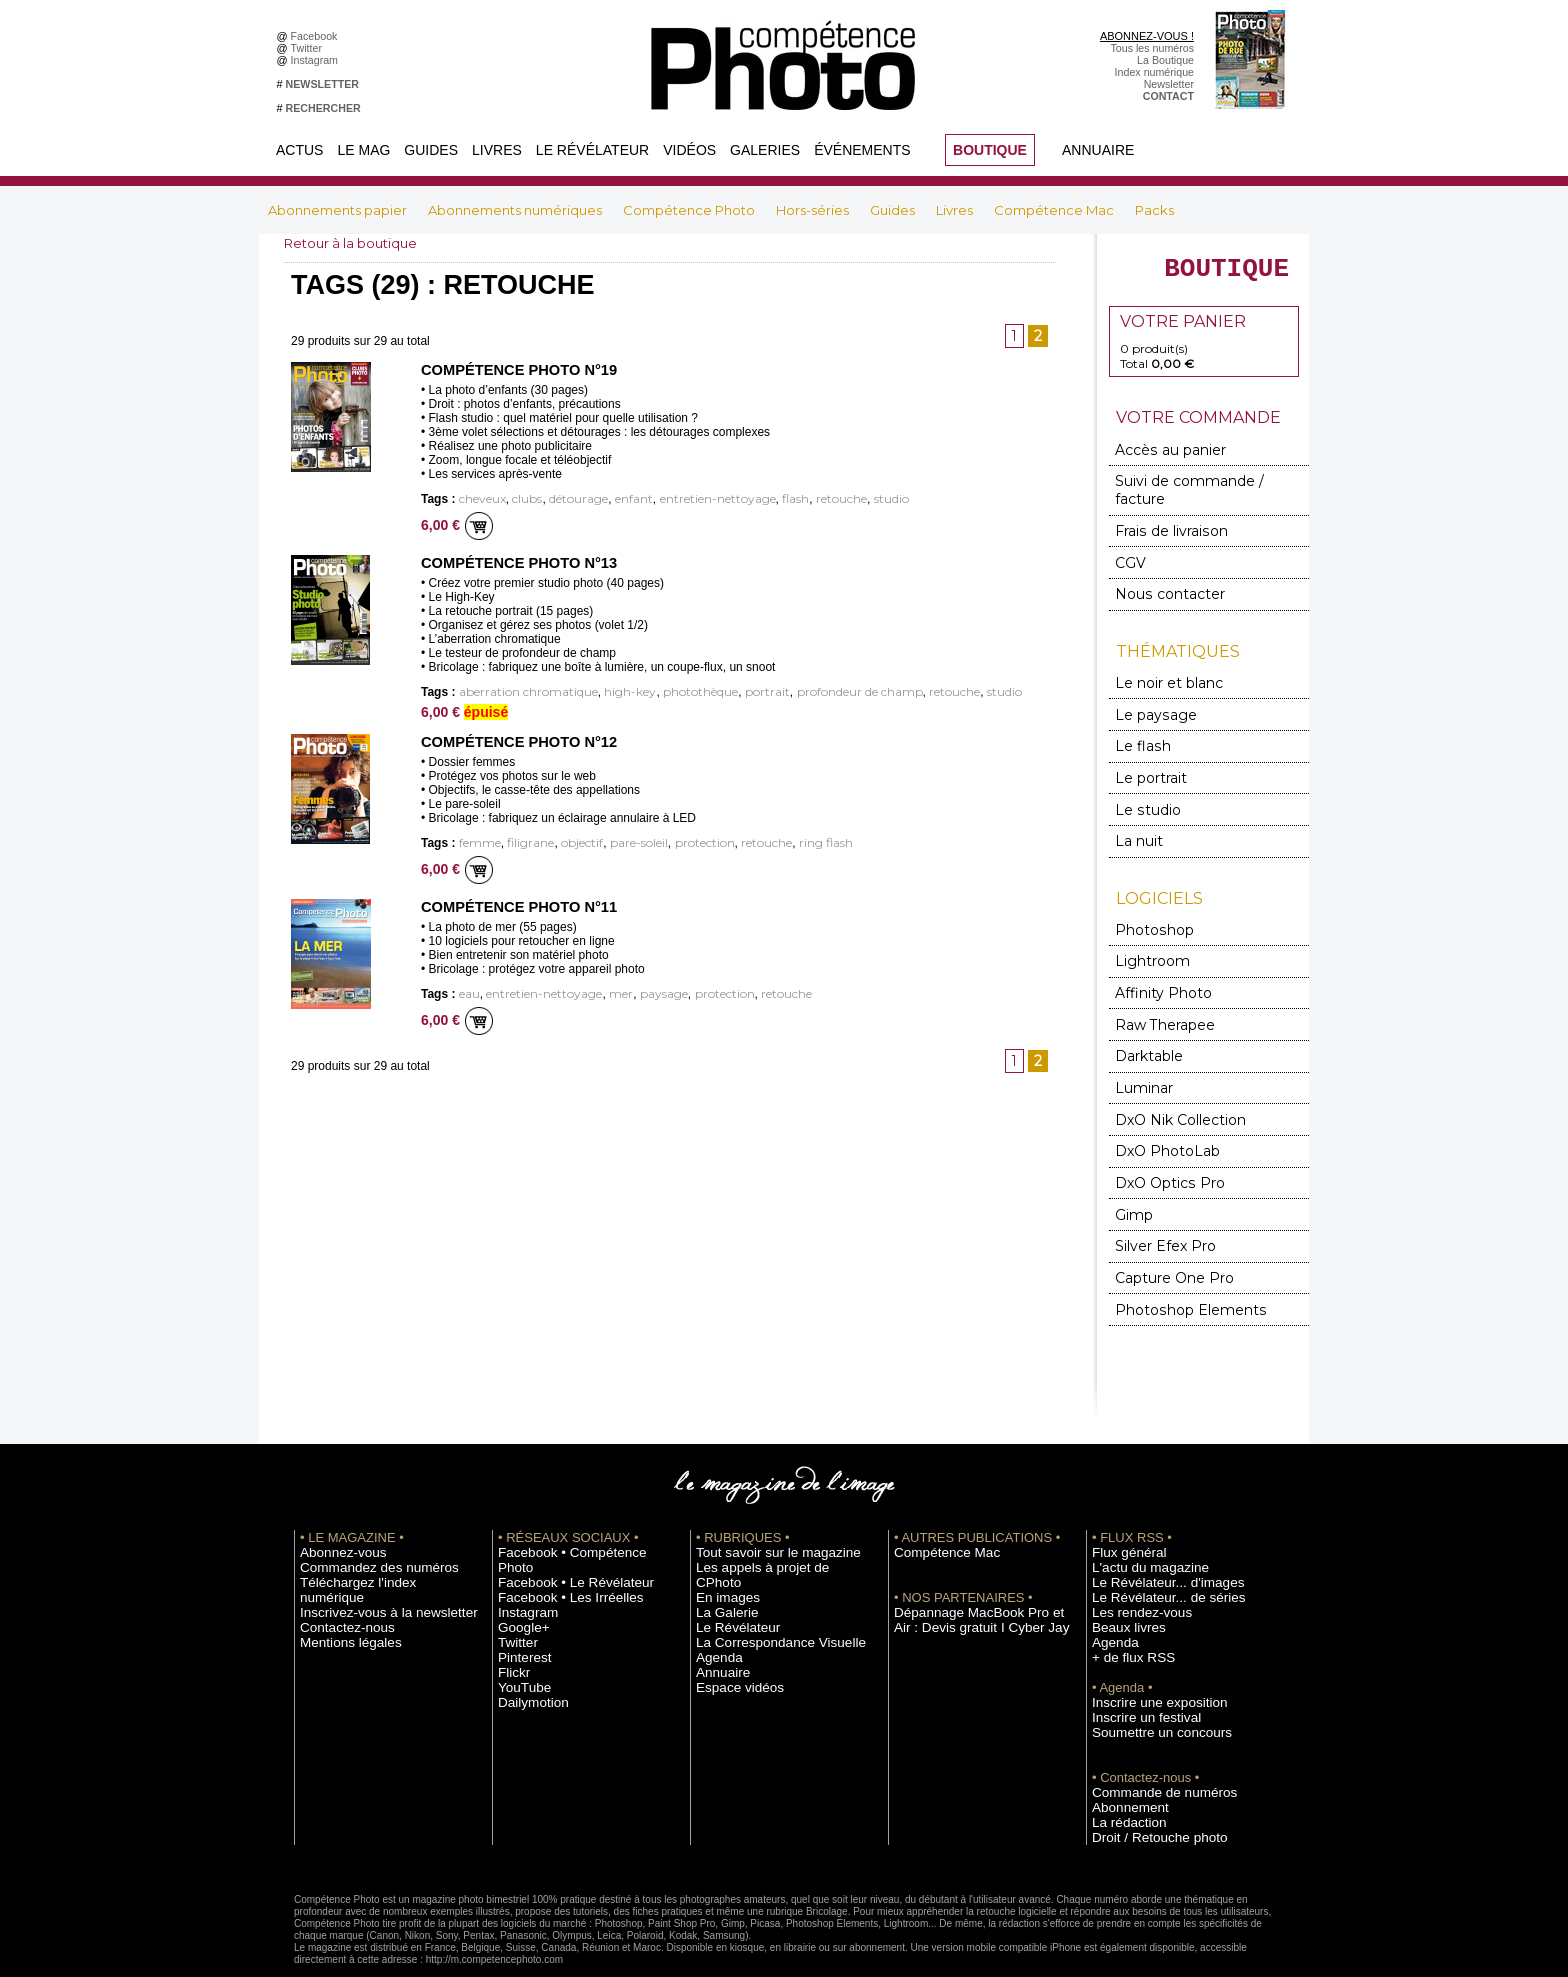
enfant (614, 499)
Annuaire (1098, 150)
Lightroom (1147, 932)
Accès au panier (1161, 458)
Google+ (518, 1565)
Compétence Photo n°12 (514, 741)
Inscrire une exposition (1145, 1655)
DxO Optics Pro (1162, 1142)
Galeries (765, 150)
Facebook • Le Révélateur (559, 1520)
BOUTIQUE (990, 150)
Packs (1154, 210)
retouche (798, 499)
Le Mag (363, 150)
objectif (569, 841)
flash (757, 499)
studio (843, 499)
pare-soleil (621, 841)
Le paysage (1148, 695)
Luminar (1141, 1052)
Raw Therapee (1157, 992)
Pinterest (519, 1595)
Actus (299, 150)
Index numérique (1154, 72)
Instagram (317, 60)
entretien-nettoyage (689, 499)
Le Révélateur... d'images (1152, 1535)
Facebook (317, 36)
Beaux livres (1121, 1580)
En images (721, 1535)
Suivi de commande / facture (1198, 488)
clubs (519, 499)
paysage (641, 991)
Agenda (714, 1595)
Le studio (1141, 785)
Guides (431, 150)
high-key (608, 691)
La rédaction (1121, 1775)
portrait (730, 691)
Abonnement (1122, 1760)
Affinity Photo (1157, 962)
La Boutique (1165, 60)
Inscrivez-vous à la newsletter (370, 1550)
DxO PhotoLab (1160, 1112)
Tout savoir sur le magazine (761, 1505)
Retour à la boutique (355, 243)
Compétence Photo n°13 (514, 563)
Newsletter (1169, 84)
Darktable (1145, 1022)
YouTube (519, 1625)
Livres (497, 150)
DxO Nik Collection (1170, 1082)
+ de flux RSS (1124, 1610)
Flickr (510, 1610)
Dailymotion (526, 1640)
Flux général (1121, 1505)
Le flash (1137, 725)
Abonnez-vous (334, 1505)
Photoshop (1148, 902)
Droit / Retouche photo (1145, 1790)
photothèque (671, 691)
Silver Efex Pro (1157, 1202)
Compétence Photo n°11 (514, 905)
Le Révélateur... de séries (1152, 1550)
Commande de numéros (1149, 1745)
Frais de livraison (1163, 518)
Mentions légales (340, 1580)
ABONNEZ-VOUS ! (1147, 36)
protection (680, 841)
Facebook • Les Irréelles (555, 1535)
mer (603, 991)
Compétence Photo (690, 210)
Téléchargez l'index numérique (372, 1535)
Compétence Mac (1055, 210)
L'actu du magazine (1138, 1520)
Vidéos (689, 150)
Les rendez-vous (1131, 1565)
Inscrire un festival (1135, 1670)
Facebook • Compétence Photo (572, 1505)
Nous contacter (1159, 578)
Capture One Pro (1166, 1232)
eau (468, 991)
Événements (862, 150)
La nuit (1136, 815)
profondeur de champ (811, 691)
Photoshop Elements (1176, 1262)
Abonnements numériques (516, 210)
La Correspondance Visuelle (763, 1580)
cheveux (479, 499)
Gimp (1133, 1172)
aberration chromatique (519, 691)
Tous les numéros (1152, 48)
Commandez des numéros (362, 1520)
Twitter (309, 48)
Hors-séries (814, 210)
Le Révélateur (592, 150)
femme (477, 841)
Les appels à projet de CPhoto (767, 1520)
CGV (1129, 548)
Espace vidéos (730, 1625)
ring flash (787, 841)
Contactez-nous (337, 1565)
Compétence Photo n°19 (514, 371)
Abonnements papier (339, 210)
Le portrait (1146, 755)
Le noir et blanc (1160, 665)
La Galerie (720, 1550)
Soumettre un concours (1147, 1685)
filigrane (523, 841)
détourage (565, 499)
